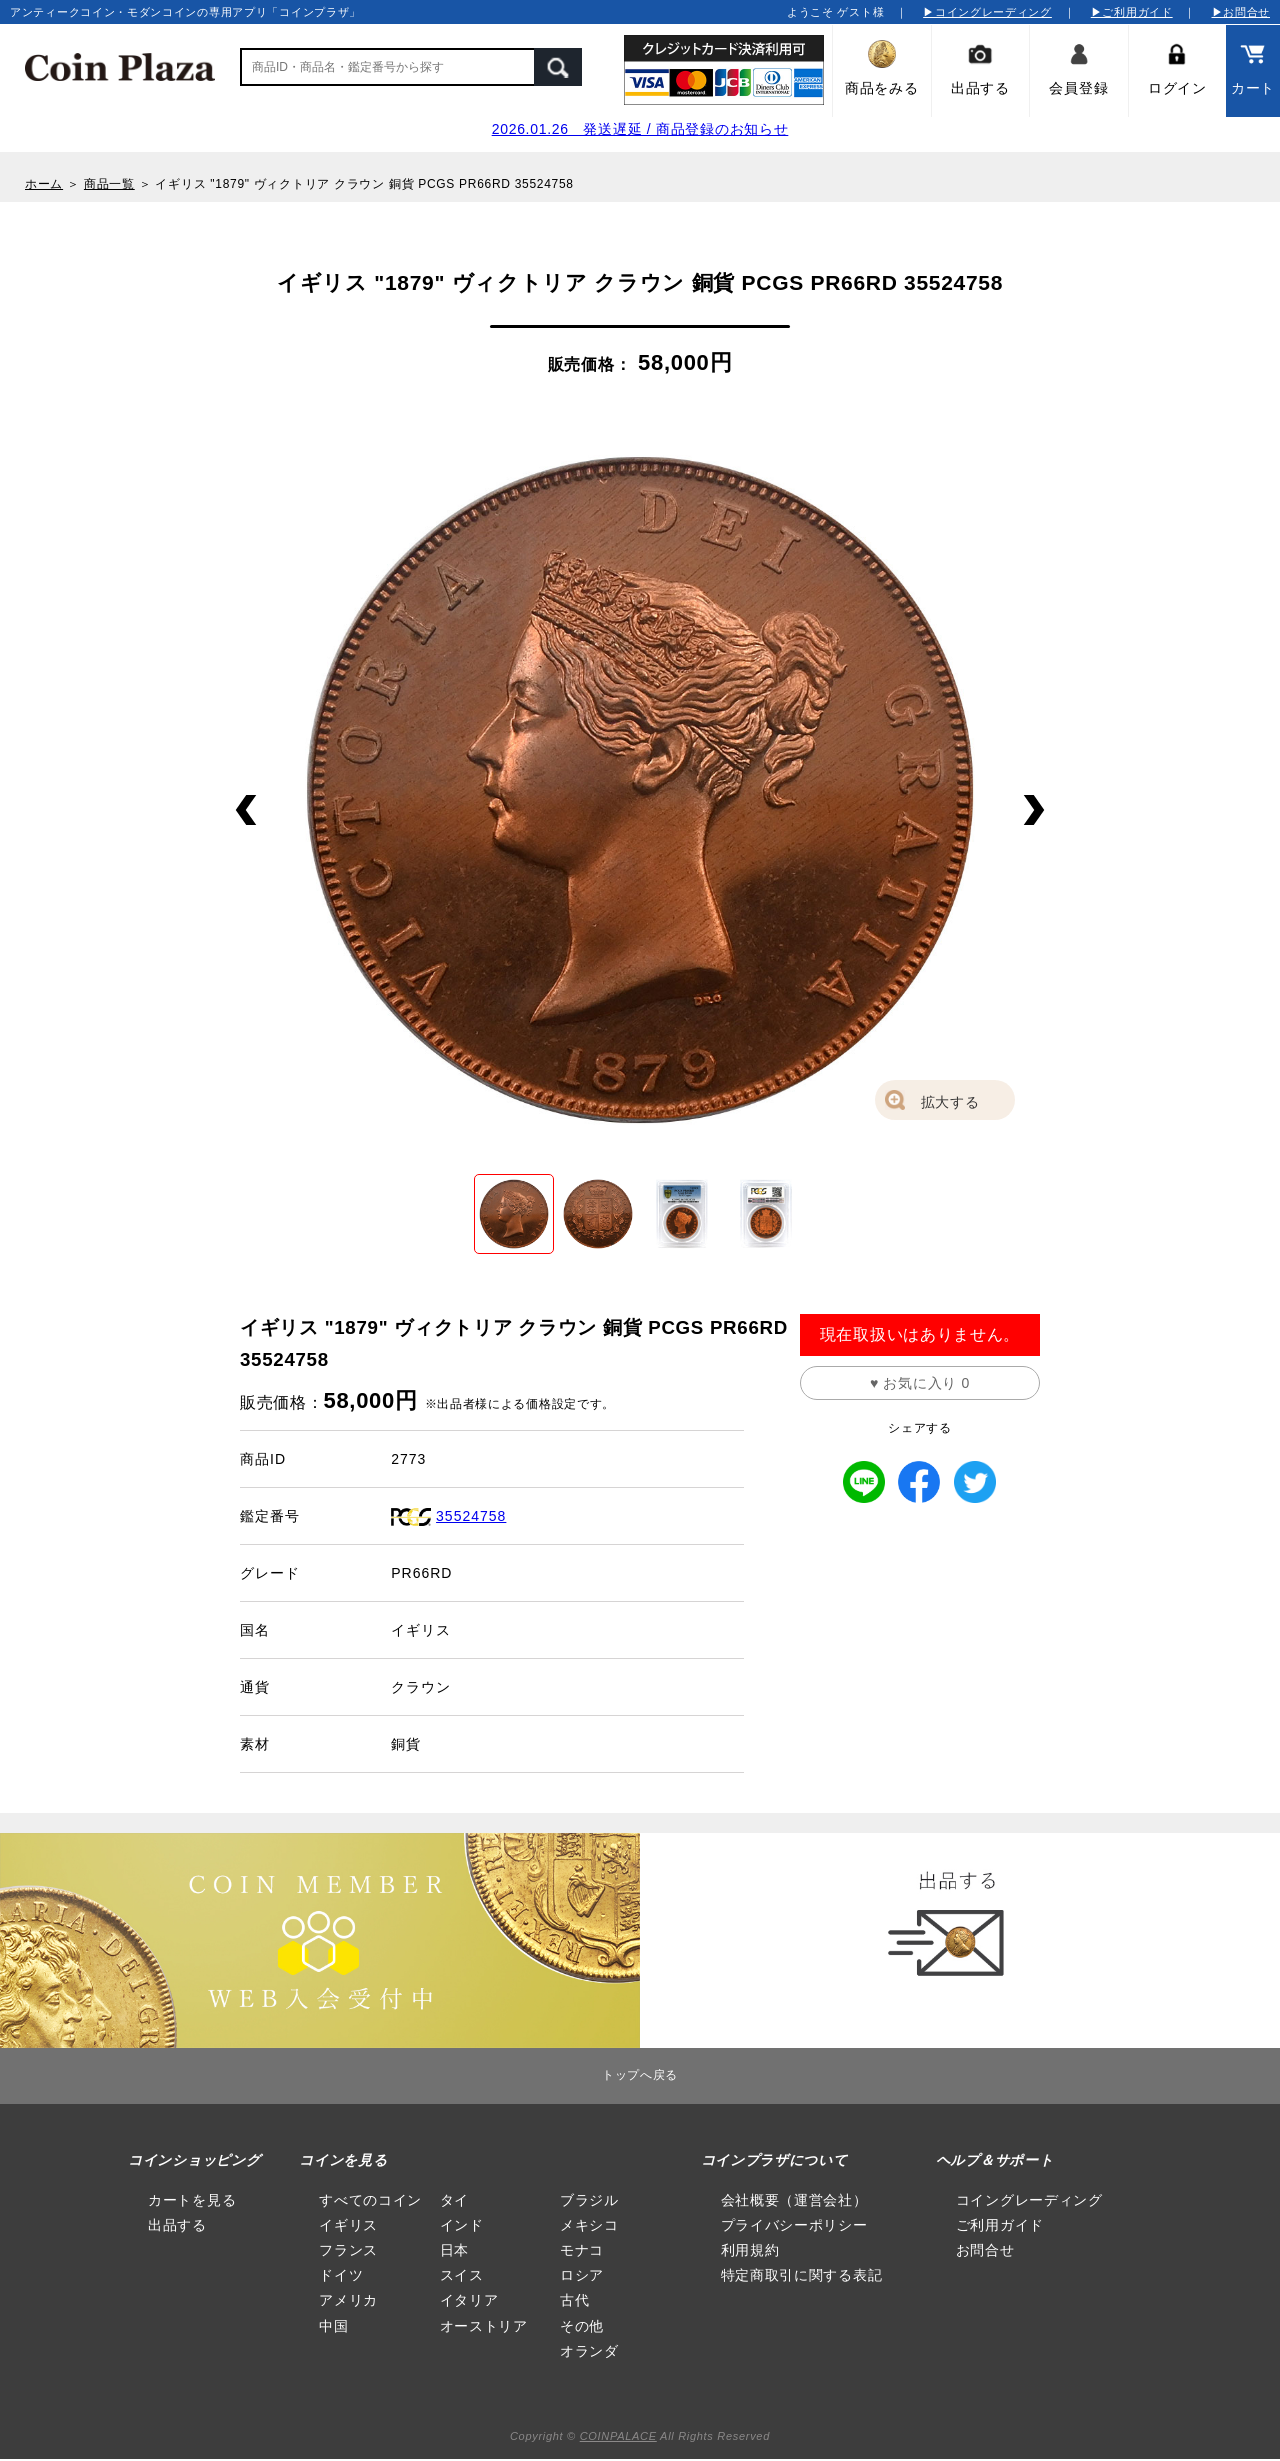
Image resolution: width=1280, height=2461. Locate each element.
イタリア (469, 2300)
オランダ (589, 2351)
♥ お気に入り (920, 1383)
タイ (454, 2200)
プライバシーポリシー (794, 2225)
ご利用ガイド (1000, 2225)
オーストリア (484, 2326)
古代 (574, 2300)
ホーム (44, 184)
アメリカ (348, 2300)
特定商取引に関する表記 (802, 2275)
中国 (333, 2326)
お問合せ (985, 2250)
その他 (582, 2326)
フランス (348, 2250)
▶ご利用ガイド (1132, 12)
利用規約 (750, 2250)
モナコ (582, 2250)
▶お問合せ (1241, 12)
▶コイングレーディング (987, 12)
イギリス (348, 2225)
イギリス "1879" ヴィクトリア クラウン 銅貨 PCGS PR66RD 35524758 (364, 184)
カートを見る (192, 2200)
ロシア (582, 2275)
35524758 (471, 1516)
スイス (462, 2275)
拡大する (950, 1102)
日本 (454, 2250)
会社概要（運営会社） (794, 2200)
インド (462, 2225)
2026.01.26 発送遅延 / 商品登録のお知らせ (640, 129)
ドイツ (341, 2275)
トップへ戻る (640, 2075)
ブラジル (589, 2200)
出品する (177, 2225)
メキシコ (589, 2225)
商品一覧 (109, 184)
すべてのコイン (370, 2200)
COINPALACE (618, 2436)
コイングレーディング (1029, 2200)
